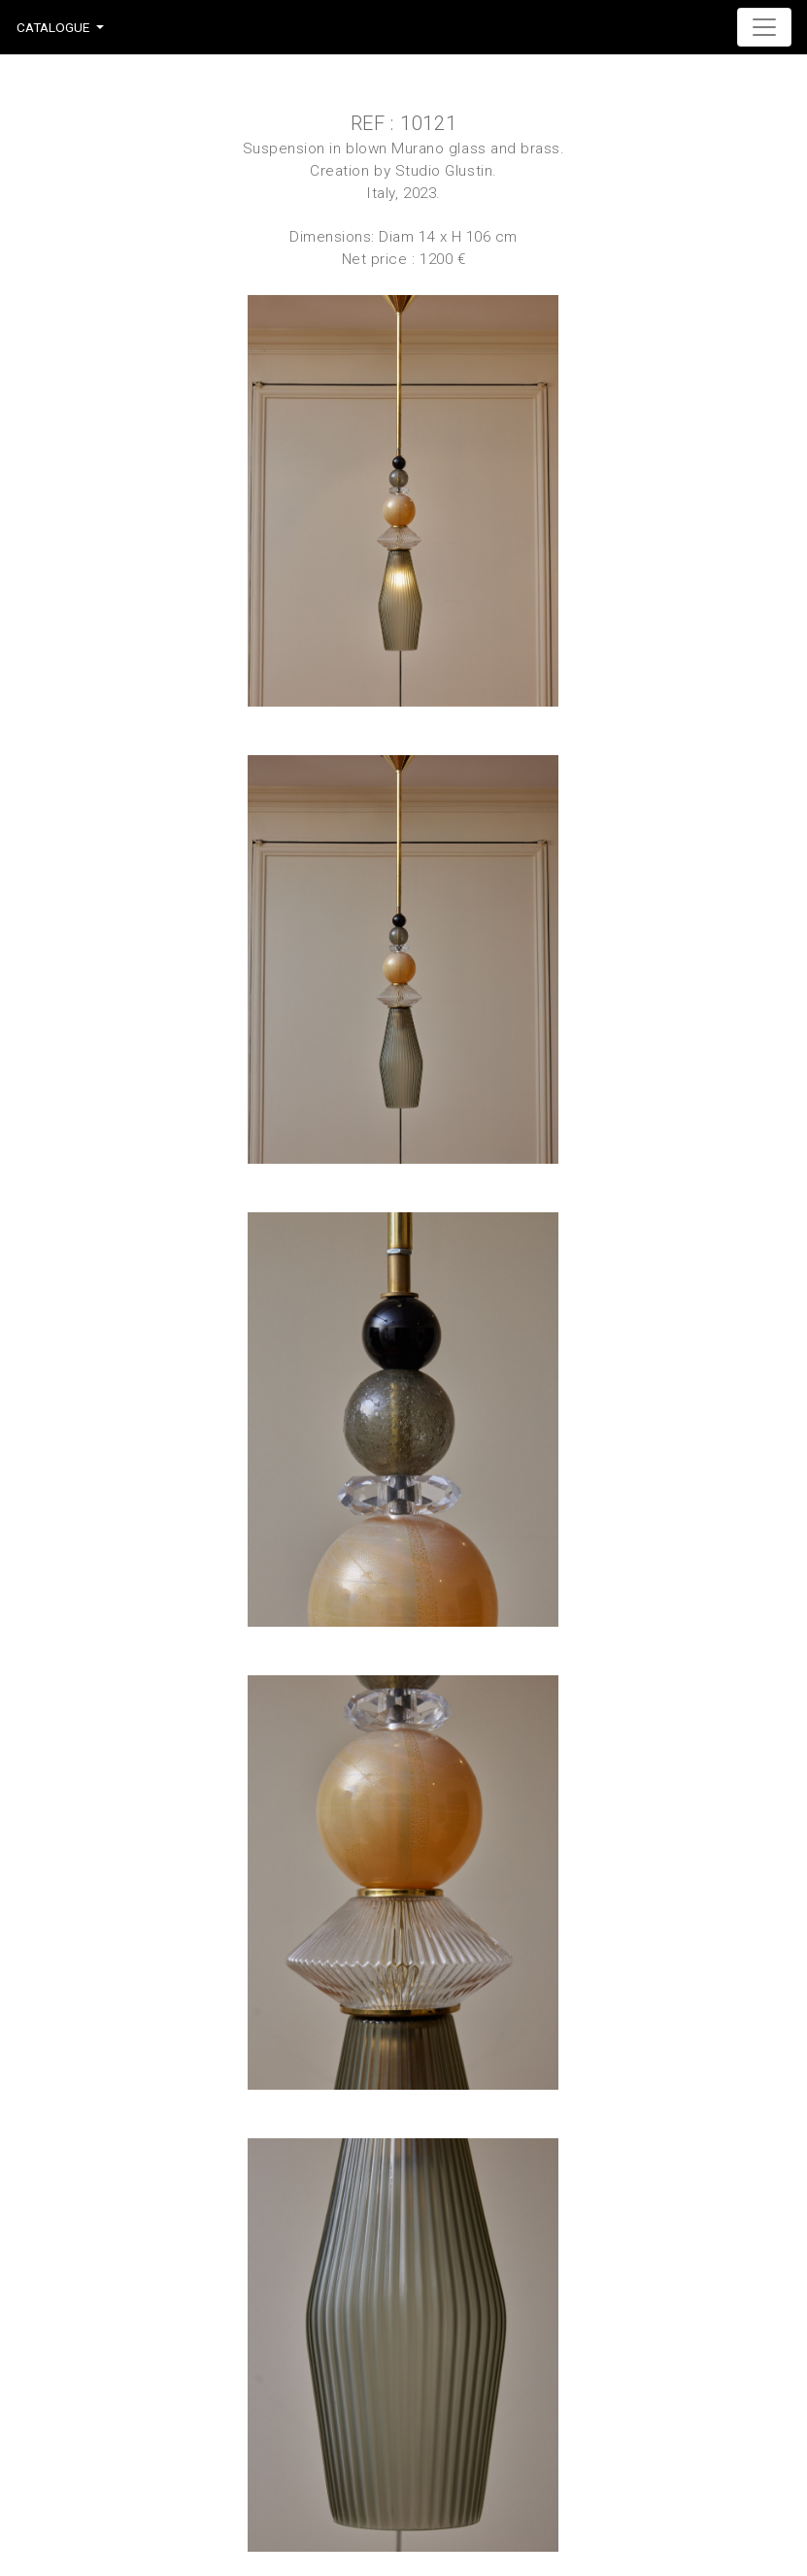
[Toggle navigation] (764, 27)
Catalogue (53, 27)
